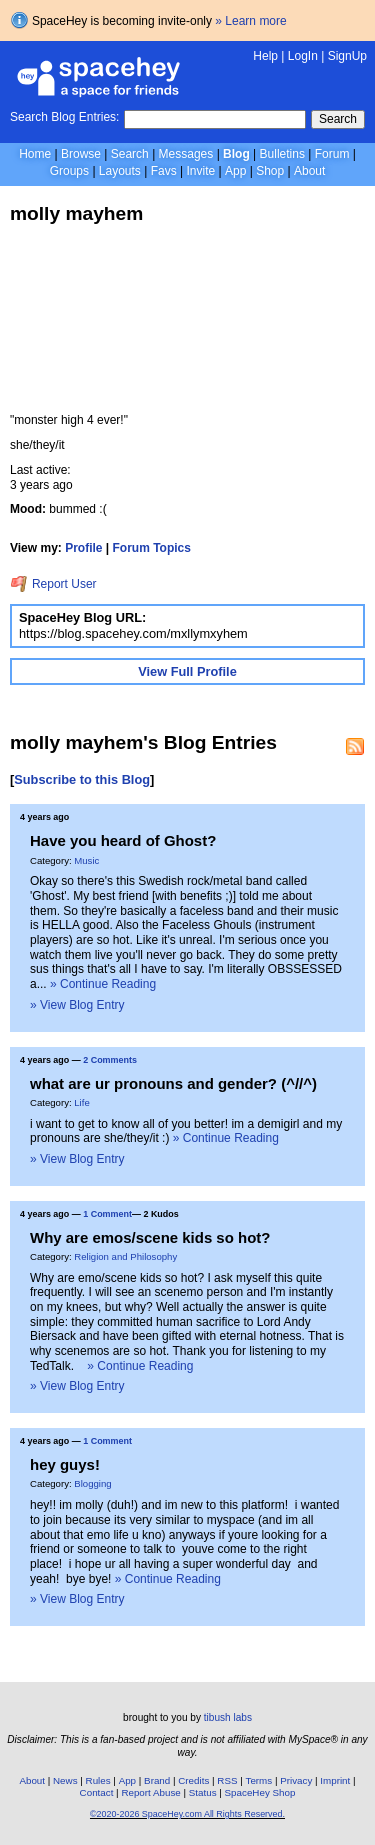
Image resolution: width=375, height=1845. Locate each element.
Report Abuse (150, 1792)
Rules (98, 1780)
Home (35, 154)
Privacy (296, 1780)
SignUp (347, 56)
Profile (83, 548)
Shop (270, 171)
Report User (53, 584)
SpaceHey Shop (260, 1792)
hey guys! (65, 1464)
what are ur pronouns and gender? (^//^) (173, 1083)
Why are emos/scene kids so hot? (150, 1237)
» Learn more (250, 21)
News (65, 1780)
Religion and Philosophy (125, 1256)
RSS (227, 1780)
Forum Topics (152, 548)
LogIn (303, 56)
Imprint (335, 1780)
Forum (332, 154)
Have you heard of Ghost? (123, 840)
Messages (186, 154)
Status (203, 1792)
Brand (157, 1780)
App (235, 171)
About (309, 171)
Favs (164, 171)
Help (265, 56)
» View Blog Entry (77, 1005)
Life (81, 1102)
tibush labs (228, 1717)
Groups (69, 171)
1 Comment (107, 1214)
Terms (259, 1780)
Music (86, 860)
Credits (193, 1780)
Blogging (92, 1483)
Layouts (120, 171)
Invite (200, 171)
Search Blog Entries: (64, 117)
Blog (236, 154)
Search (338, 119)
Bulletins (282, 154)
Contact (97, 1792)
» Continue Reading (103, 984)
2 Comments (110, 1060)
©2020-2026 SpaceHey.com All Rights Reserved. (187, 1814)
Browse (81, 154)
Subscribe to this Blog (82, 779)
